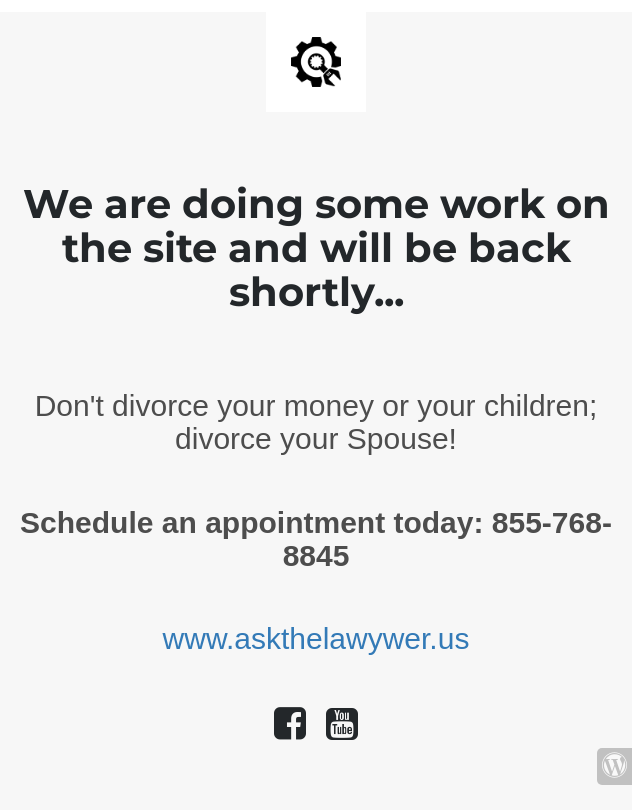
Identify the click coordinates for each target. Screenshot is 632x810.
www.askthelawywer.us (316, 638)
